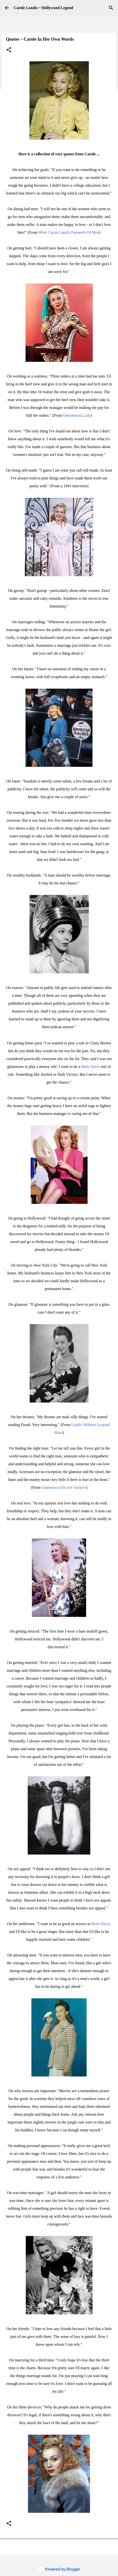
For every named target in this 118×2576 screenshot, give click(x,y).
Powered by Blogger (59, 2569)
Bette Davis (90, 1066)
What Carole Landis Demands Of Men (68, 232)
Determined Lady (77, 415)
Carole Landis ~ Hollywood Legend (43, 8)
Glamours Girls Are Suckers (63, 1487)
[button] (9, 50)
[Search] (111, 8)
